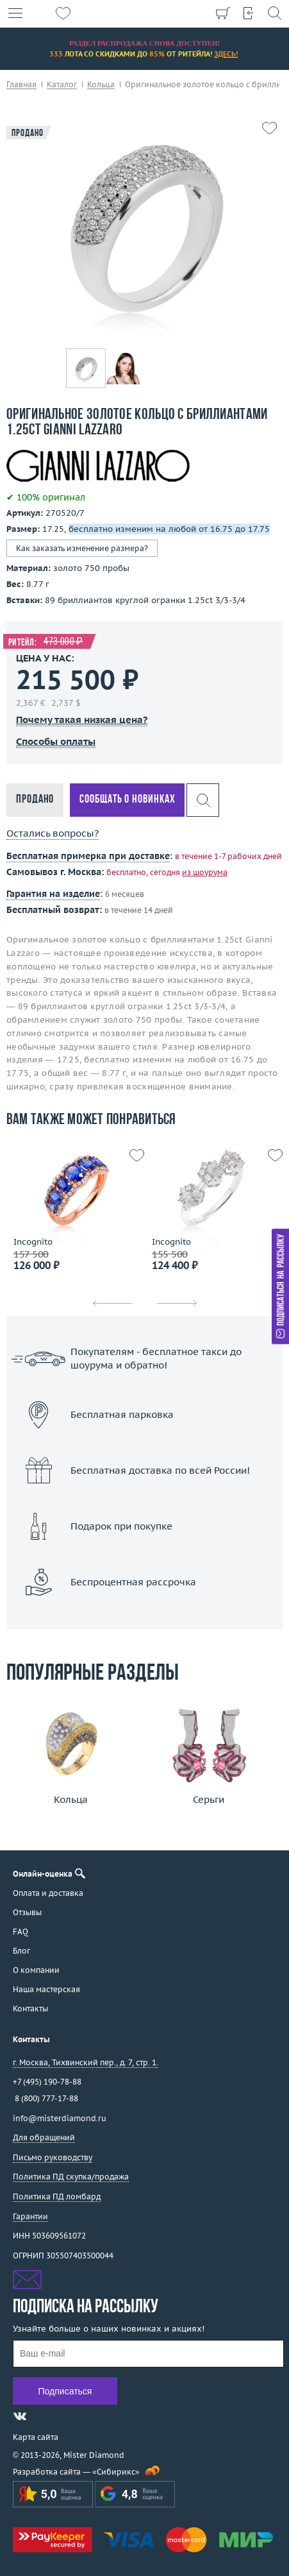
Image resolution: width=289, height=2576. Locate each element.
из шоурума (204, 872)
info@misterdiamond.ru (59, 2118)
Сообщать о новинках (127, 800)
